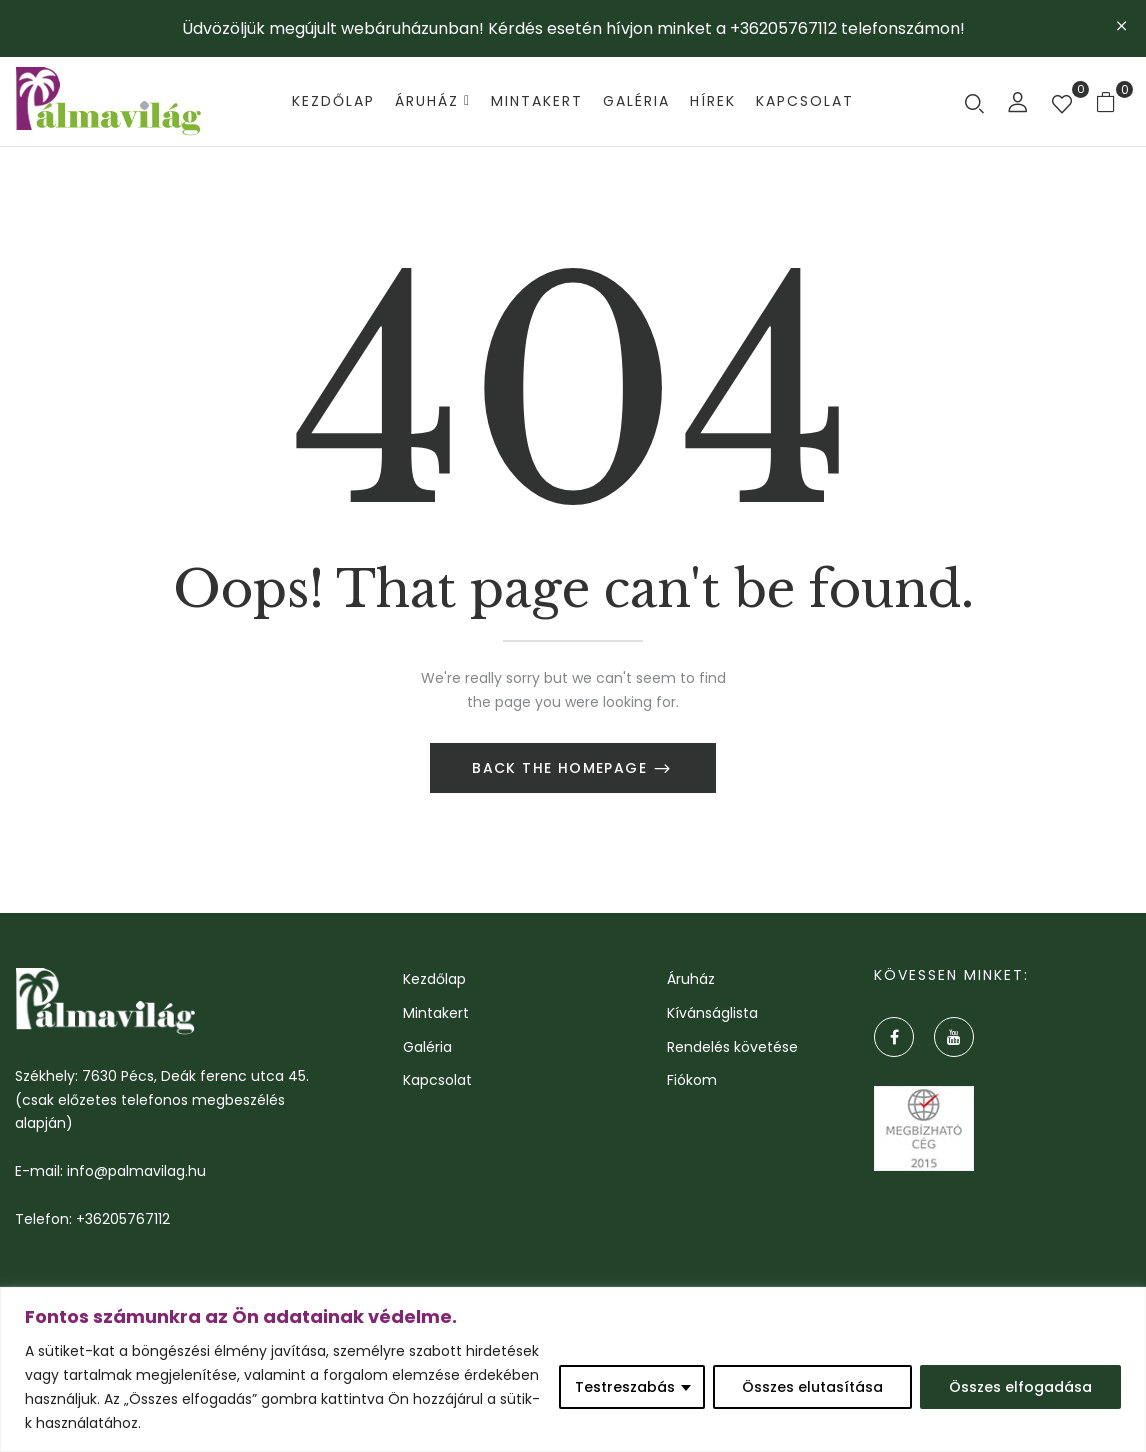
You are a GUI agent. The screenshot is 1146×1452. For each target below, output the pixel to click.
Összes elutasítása (812, 1387)
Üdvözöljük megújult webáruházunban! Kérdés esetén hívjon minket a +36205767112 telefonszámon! (573, 28)
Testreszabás (625, 1387)
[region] (573, 1369)
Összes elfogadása (1020, 1387)
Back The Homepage (562, 770)
